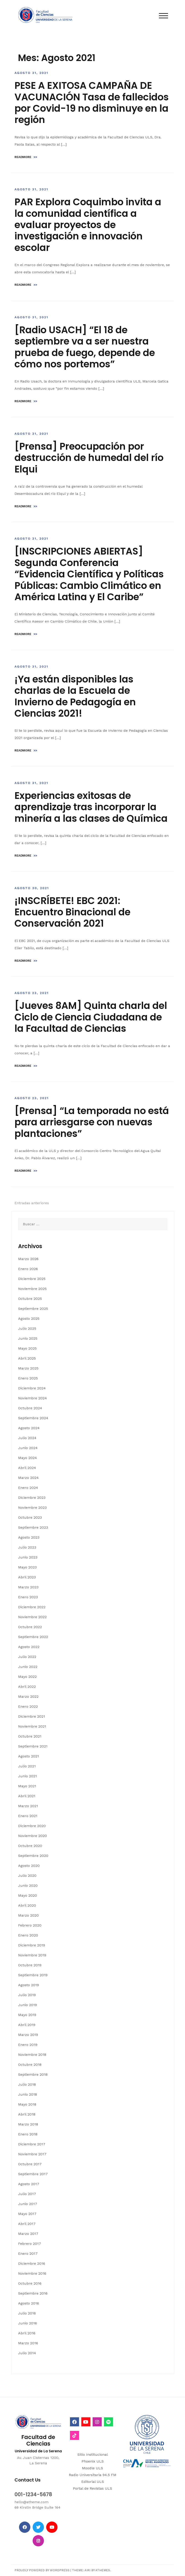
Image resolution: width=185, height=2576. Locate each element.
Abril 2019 (26, 2025)
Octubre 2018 (29, 2064)
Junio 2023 (27, 1557)
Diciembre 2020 (32, 1826)
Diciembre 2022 (32, 1607)
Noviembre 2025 (32, 1289)
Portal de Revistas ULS (92, 2488)
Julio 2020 (27, 1875)
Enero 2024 (28, 1487)
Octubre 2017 (30, 2164)
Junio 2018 (27, 2094)
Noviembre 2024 (32, 1398)
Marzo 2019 (28, 2035)
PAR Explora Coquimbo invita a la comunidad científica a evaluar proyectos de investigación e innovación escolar (87, 224)
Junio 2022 (27, 1667)
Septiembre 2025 (33, 1308)
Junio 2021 (27, 1776)
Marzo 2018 (28, 2124)
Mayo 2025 (27, 1348)
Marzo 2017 (28, 2233)
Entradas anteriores (31, 1203)
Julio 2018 (27, 2084)
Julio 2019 (27, 1995)
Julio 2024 (27, 1438)
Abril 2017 (27, 2224)
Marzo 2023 (28, 1587)
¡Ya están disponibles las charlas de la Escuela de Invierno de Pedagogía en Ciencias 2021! (75, 696)
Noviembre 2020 (32, 1836)
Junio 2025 (27, 1338)
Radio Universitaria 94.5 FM (92, 2475)
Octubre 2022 (30, 1627)
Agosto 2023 (28, 1537)
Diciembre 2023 (32, 1497)
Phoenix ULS (93, 2461)
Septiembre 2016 (33, 2293)
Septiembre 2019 (33, 1975)
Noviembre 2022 (32, 1617)
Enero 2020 (28, 1935)
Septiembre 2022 (33, 1637)
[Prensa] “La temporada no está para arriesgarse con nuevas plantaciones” (91, 1122)
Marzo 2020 (28, 1915)
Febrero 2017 (29, 2243)
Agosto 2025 (28, 1318)
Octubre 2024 (30, 1408)
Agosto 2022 (28, 1647)
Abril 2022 (27, 1686)
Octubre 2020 (30, 1846)
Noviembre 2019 (32, 1955)
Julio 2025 (27, 1328)
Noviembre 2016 (32, 2273)
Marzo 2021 (28, 1806)
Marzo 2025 (28, 1368)
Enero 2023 (28, 1597)
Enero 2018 (27, 2134)
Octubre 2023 (30, 1517)
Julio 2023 (27, 1547)
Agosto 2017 (28, 2184)
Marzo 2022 (28, 1696)
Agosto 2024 (29, 1428)
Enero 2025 (28, 1378)
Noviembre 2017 (32, 2154)
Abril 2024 (27, 1468)
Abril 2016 (26, 2333)
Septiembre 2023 (33, 1527)
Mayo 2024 (27, 1458)
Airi (87, 2570)
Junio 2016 (27, 2323)
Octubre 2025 (30, 1298)
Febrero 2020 (29, 1925)
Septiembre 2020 (33, 1855)
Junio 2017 (27, 2204)
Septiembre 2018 (33, 2074)
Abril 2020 (27, 1905)
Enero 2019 (27, 2044)
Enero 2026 (28, 1269)
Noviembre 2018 (32, 2054)
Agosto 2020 (29, 1865)
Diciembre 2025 (32, 1279)
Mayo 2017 (27, 2214)
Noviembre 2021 (32, 1726)
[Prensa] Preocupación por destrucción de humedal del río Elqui (88, 458)
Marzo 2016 (28, 2343)
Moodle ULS (92, 2468)
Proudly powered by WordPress (42, 2570)
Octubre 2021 (29, 1736)
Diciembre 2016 (31, 2263)
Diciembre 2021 (31, 1716)
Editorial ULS (92, 2481)
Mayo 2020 (27, 1895)
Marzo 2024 (28, 1478)
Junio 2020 (28, 1885)
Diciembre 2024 (32, 1388)
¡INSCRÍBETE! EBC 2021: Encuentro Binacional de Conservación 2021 (72, 912)
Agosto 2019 (28, 1985)
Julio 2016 (27, 2313)
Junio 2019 (27, 2005)
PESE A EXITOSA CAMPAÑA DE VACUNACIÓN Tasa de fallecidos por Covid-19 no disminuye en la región (91, 102)
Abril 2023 (27, 1577)
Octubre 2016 (29, 2283)
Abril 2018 (26, 2114)
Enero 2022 (28, 1706)
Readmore (25, 157)
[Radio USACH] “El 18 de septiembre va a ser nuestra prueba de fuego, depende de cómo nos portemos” (84, 347)
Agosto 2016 (28, 2303)
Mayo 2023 (27, 1567)
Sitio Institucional (92, 2454)
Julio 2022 (27, 1657)
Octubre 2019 (29, 1965)
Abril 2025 (27, 1358)
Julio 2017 (27, 2194)
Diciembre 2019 (31, 1945)
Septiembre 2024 (33, 1418)
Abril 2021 (26, 1796)
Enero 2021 (27, 1816)
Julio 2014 (27, 2353)
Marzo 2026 (28, 1259)
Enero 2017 (28, 2253)
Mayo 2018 (27, 2104)
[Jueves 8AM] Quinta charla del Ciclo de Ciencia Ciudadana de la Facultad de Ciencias (90, 1017)
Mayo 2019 (27, 2015)
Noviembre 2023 (32, 1507)
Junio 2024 (28, 1448)
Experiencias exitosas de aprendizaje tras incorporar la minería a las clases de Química (91, 807)
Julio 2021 (27, 1766)
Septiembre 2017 (33, 2174)
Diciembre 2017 (31, 2144)
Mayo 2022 (27, 1676)
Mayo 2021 (27, 1786)
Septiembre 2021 (33, 1746)
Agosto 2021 (28, 1756)
